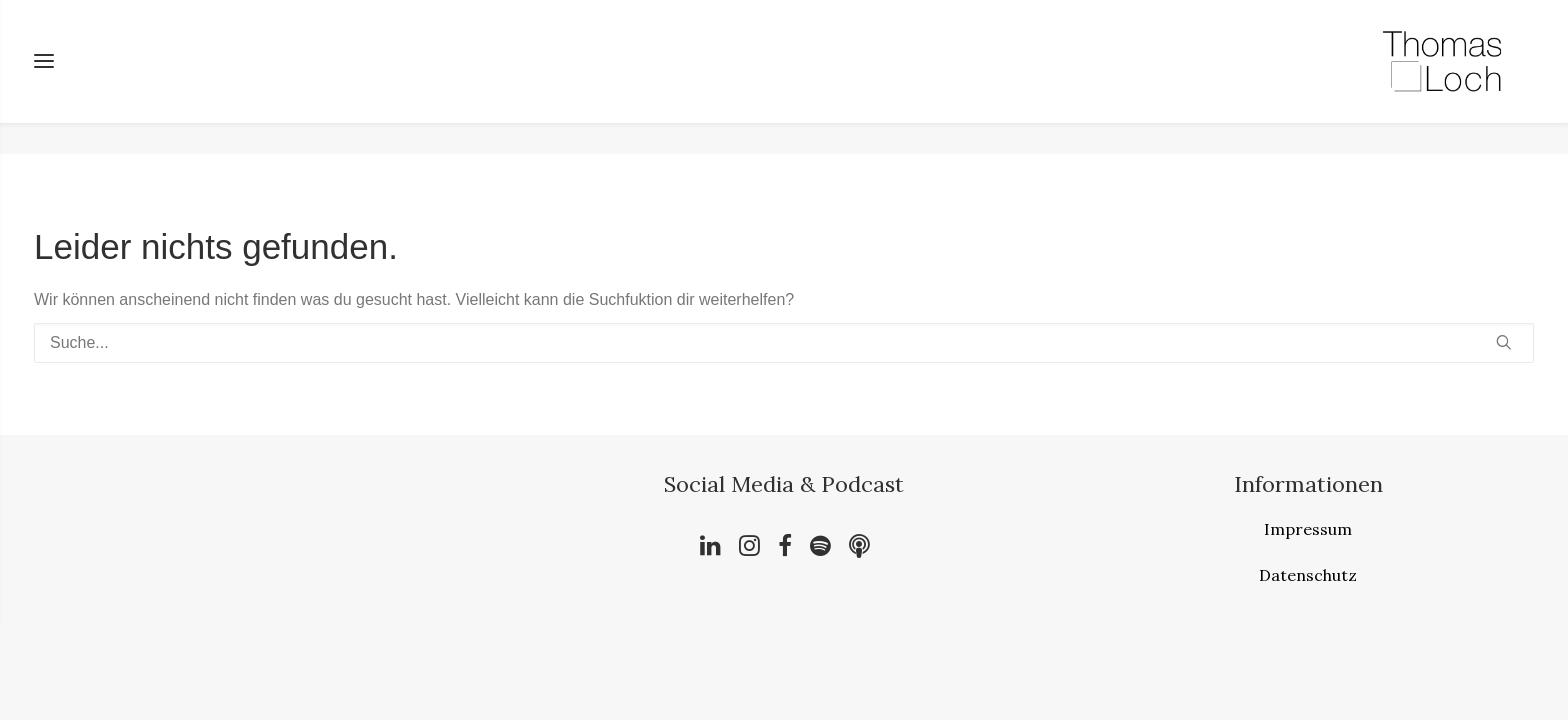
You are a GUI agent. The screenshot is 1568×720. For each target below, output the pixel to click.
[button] (1504, 343)
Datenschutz (1308, 576)
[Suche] (784, 344)
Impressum (1308, 530)
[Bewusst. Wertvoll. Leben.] (1442, 77)
